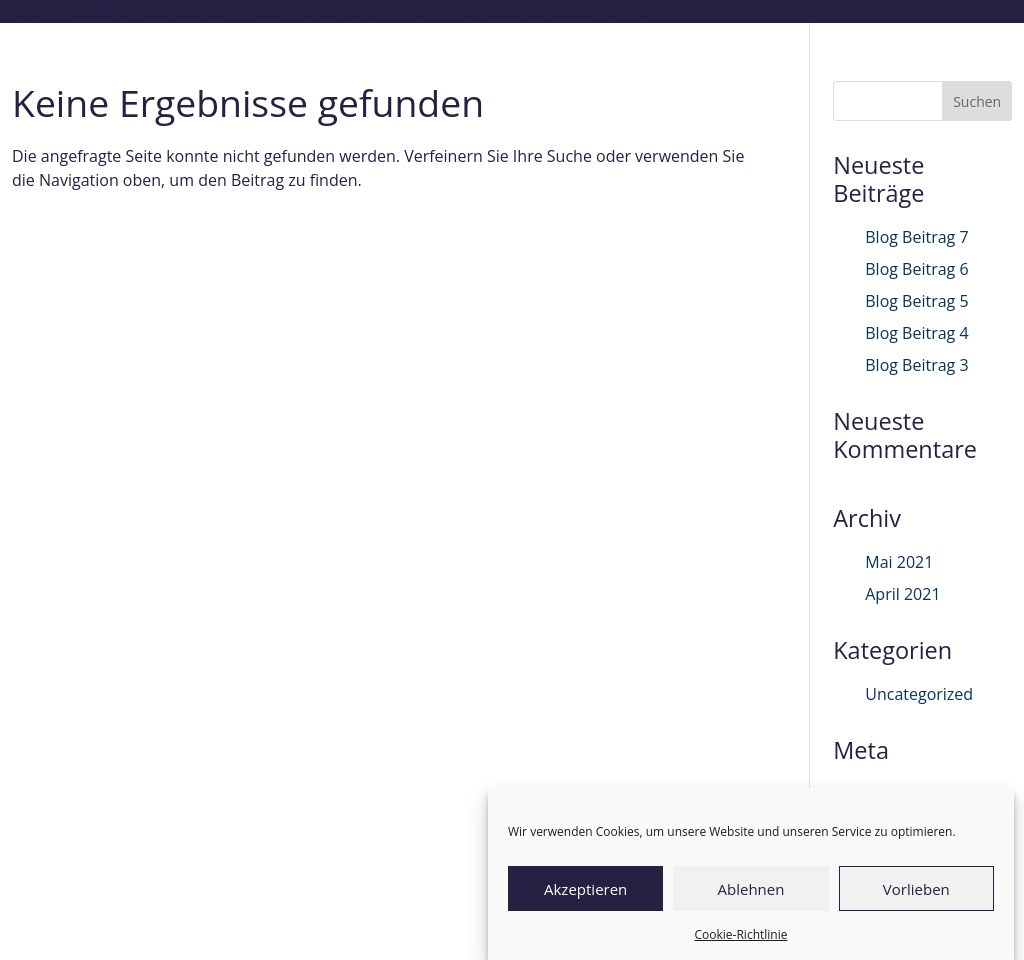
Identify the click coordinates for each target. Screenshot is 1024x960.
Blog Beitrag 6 (916, 269)
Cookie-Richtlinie (741, 934)
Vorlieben (916, 889)
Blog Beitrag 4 (916, 333)
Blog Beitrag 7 (916, 237)
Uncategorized (919, 694)
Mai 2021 (899, 562)
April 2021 (902, 594)
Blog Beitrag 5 (916, 301)
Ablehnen (751, 889)
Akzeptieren (585, 889)
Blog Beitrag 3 (916, 365)
